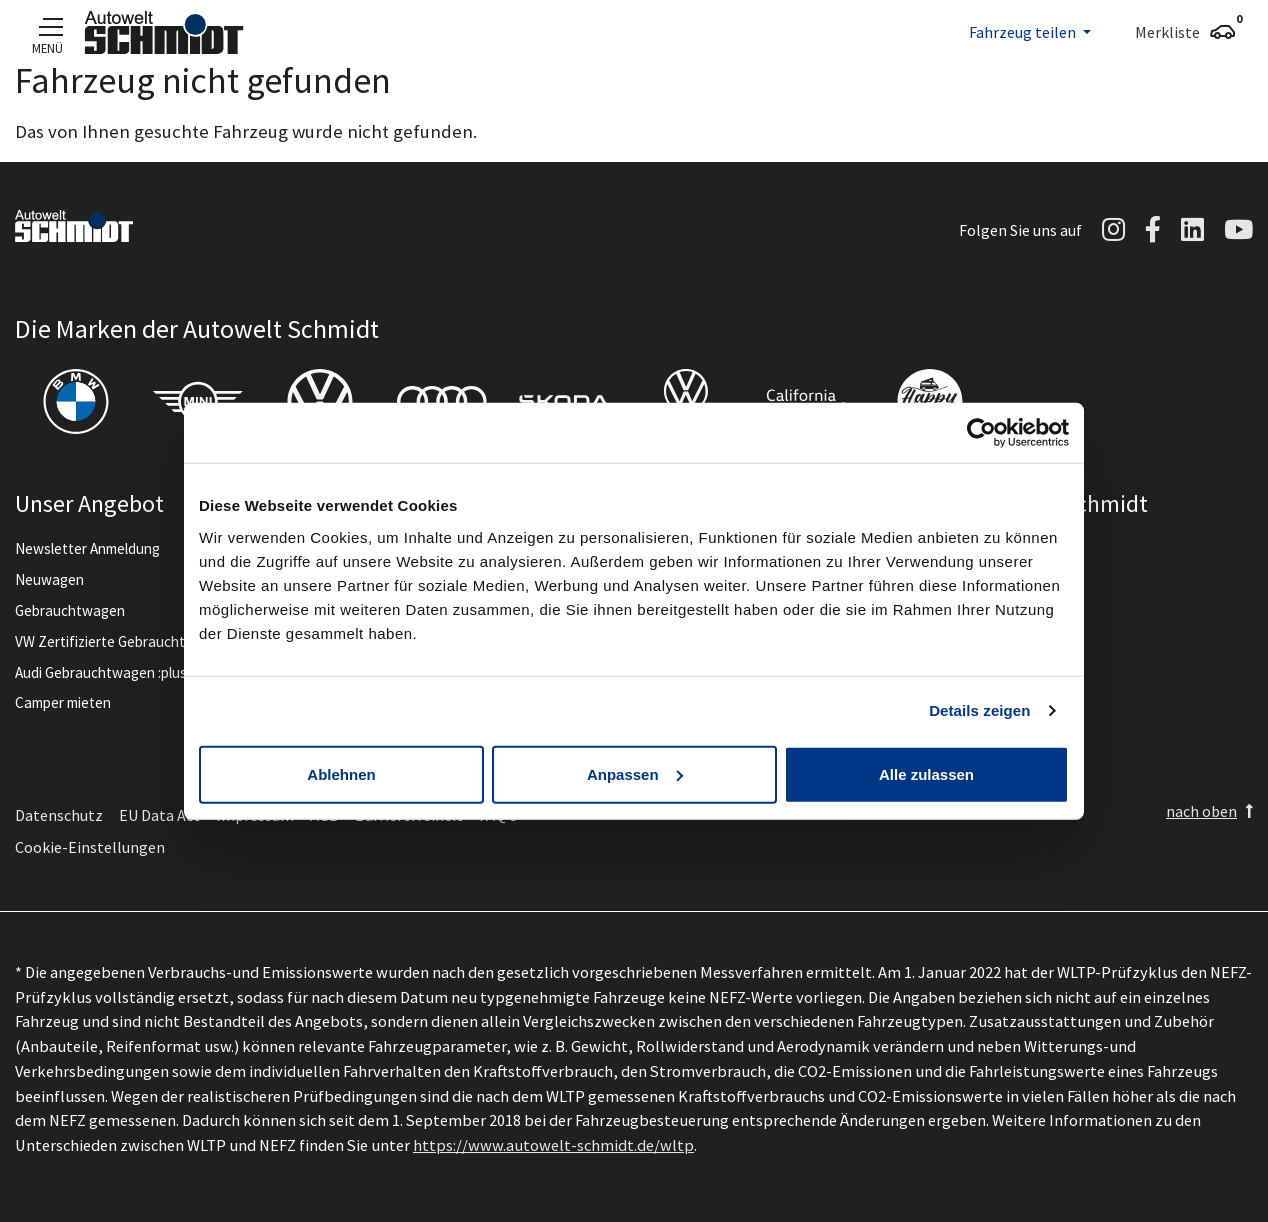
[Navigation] (47, 26)
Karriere (991, 610)
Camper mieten (63, 702)
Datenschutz (59, 815)
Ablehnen (341, 773)
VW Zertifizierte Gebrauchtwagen (121, 641)
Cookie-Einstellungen (90, 847)
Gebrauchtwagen (70, 610)
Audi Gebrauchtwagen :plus (101, 672)
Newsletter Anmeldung (87, 548)
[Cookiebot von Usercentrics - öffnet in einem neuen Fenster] (981, 433)
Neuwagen (49, 579)
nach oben (1201, 811)
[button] (1030, 32)
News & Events (1013, 579)
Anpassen (635, 773)
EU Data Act (159, 815)
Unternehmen (1010, 548)
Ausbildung (1000, 641)
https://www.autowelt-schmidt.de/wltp (553, 1145)
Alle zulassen (926, 773)
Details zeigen (979, 710)
